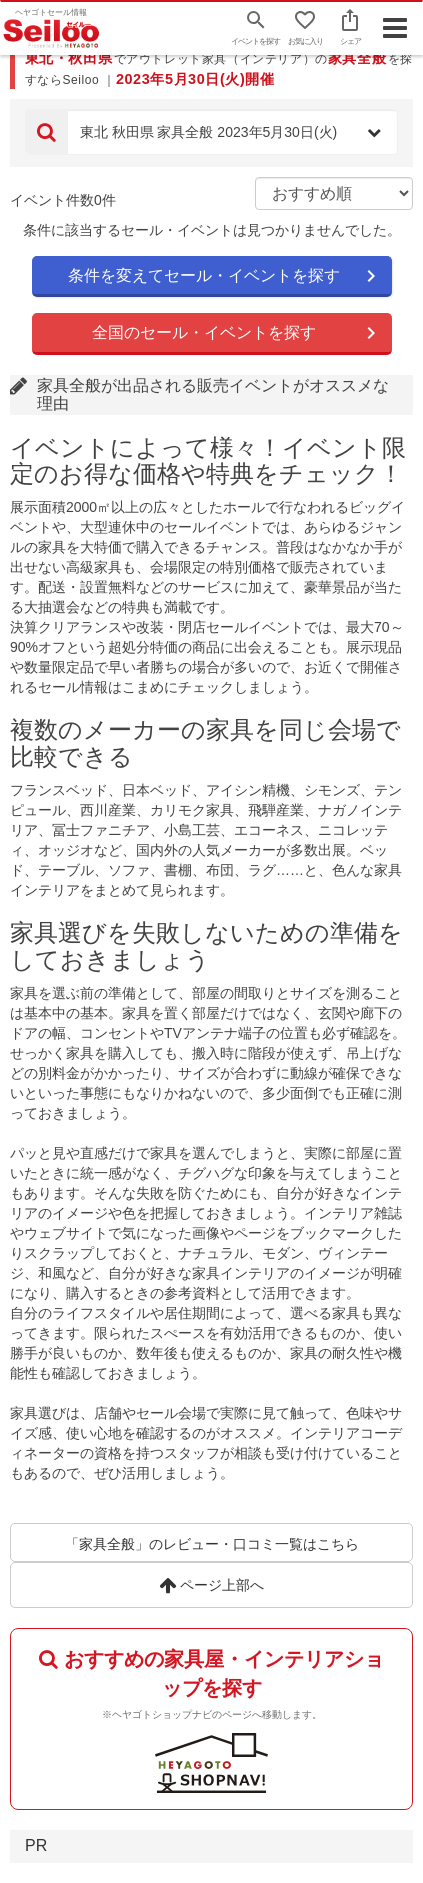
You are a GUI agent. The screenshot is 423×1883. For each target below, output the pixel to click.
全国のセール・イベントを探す (204, 332)
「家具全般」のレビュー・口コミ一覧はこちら (212, 1544)
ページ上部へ (211, 1585)
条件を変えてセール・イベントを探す (204, 275)
